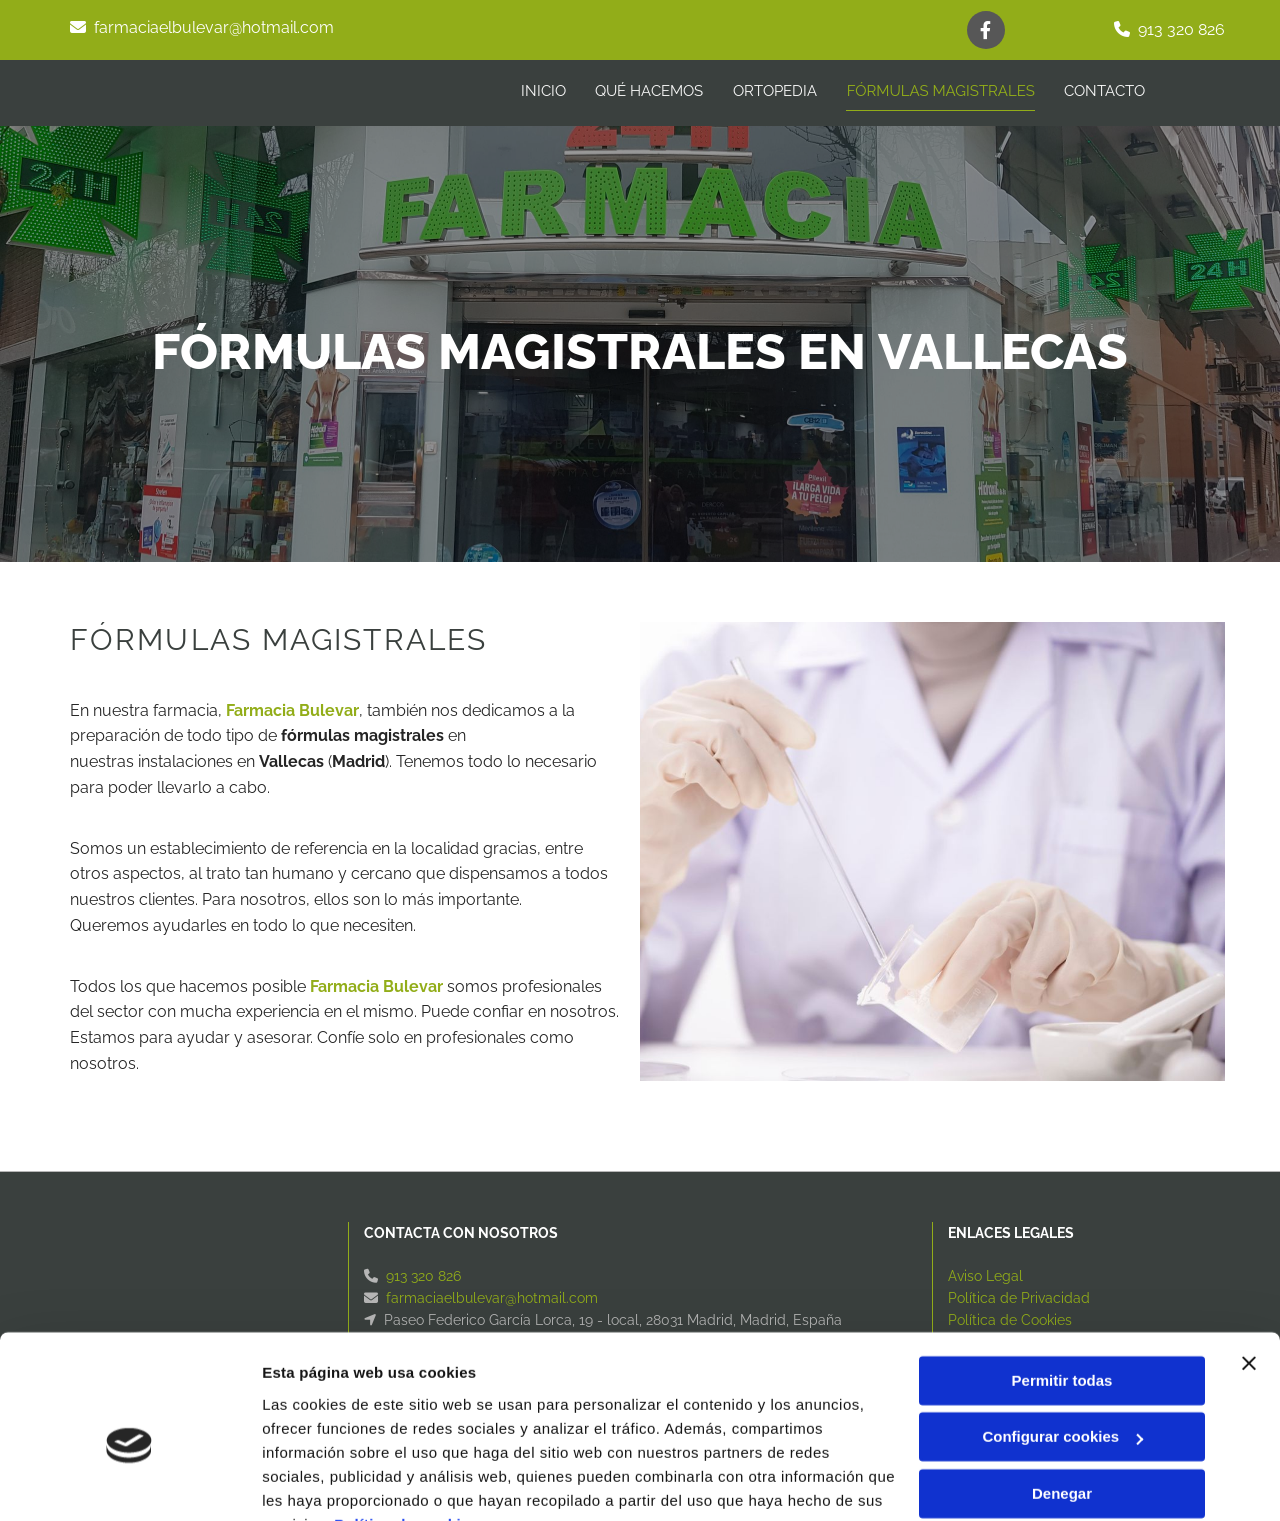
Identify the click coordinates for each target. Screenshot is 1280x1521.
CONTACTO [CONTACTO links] (1105, 91)
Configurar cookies (1062, 1338)
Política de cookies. (408, 1426)
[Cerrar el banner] (1249, 1265)
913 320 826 (1181, 29)
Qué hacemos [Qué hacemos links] (648, 91)
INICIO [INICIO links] (541, 91)
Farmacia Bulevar (292, 710)
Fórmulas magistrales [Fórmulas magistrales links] (940, 91)
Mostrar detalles (320, 1481)
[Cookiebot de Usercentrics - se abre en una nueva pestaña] (129, 1482)
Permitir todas (1062, 1282)
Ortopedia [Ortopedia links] (774, 91)
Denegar (1062, 1395)
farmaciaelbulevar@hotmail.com (214, 27)
